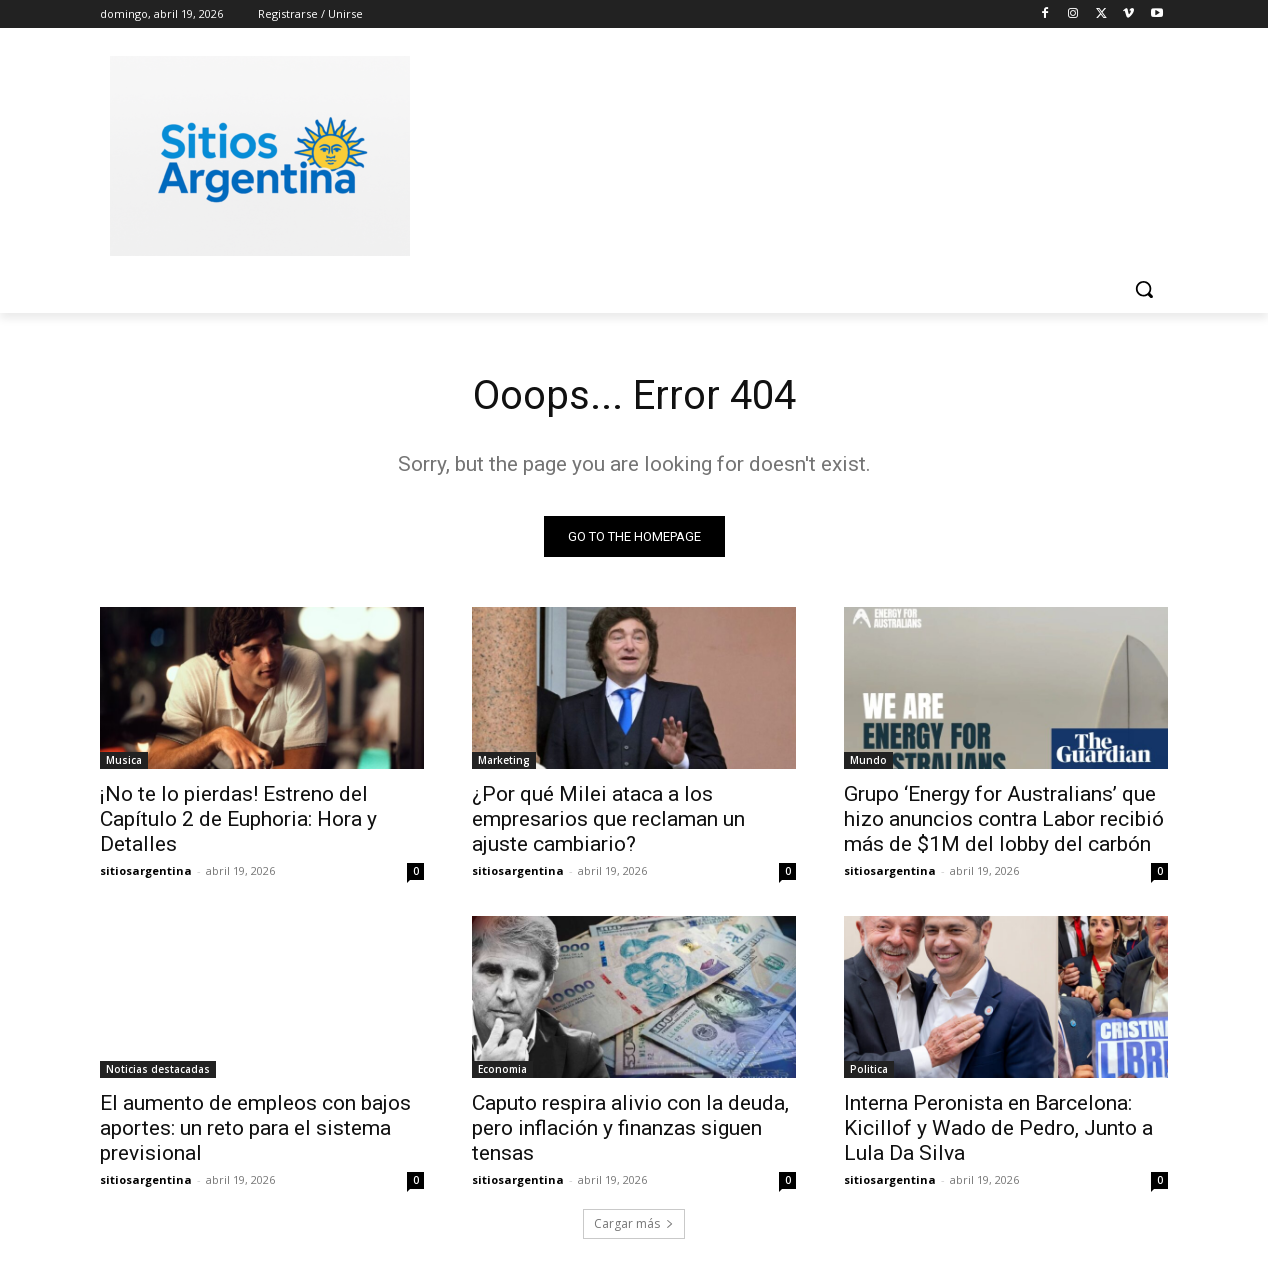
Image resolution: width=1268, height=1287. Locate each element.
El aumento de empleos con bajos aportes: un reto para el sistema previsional (255, 1128)
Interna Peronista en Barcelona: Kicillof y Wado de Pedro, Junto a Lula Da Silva (998, 1128)
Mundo (868, 760)
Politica (869, 1069)
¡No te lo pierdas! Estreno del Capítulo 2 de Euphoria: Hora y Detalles (238, 819)
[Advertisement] (784, 153)
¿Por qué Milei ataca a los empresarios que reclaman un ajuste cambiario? (608, 819)
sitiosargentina (146, 870)
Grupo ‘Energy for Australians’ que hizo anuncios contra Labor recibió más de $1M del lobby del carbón (1004, 819)
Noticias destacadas (158, 1069)
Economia (502, 1069)
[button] (1144, 289)
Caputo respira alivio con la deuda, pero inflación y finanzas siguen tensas (630, 1128)
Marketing (504, 760)
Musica (124, 760)
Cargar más (634, 1223)
